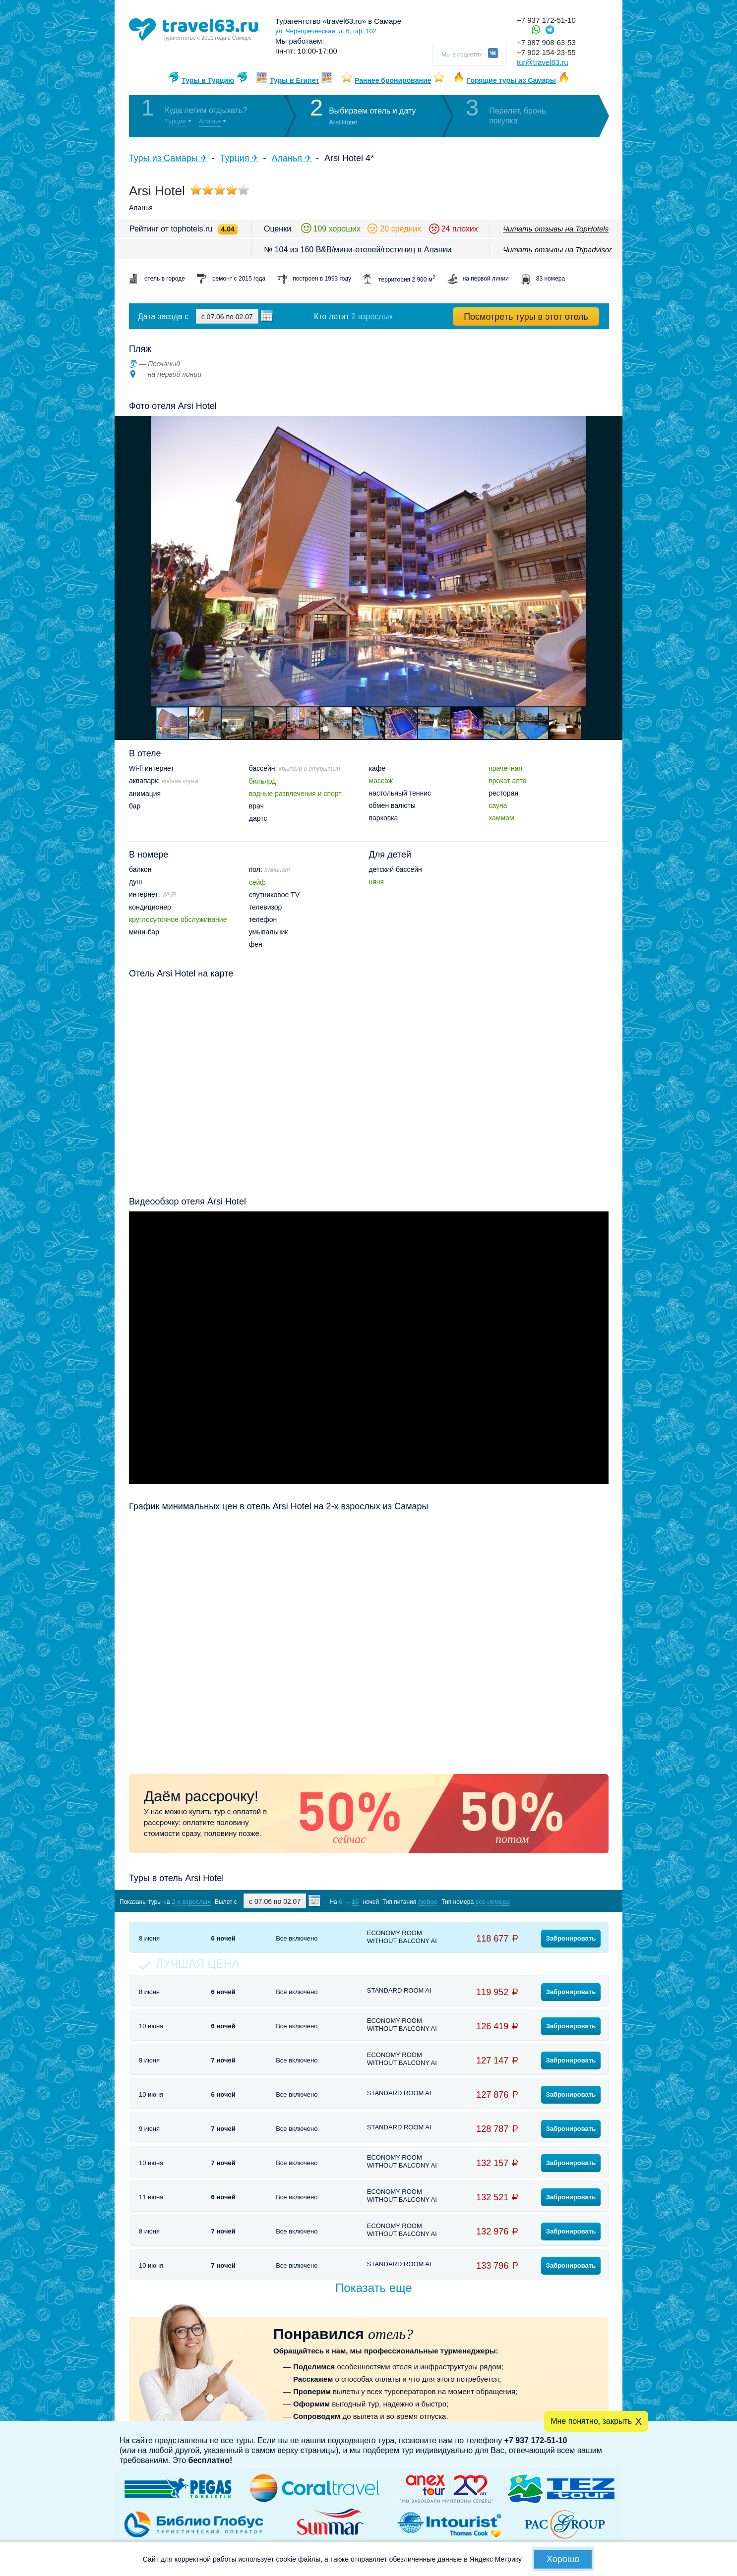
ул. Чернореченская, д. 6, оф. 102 (325, 31)
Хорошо (563, 2559)
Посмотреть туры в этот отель (526, 317)
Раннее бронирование (393, 80)
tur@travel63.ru (542, 62)
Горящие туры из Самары (511, 80)
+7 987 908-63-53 (546, 42)
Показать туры (556, 1901)
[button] (613, 561)
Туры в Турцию (208, 80)
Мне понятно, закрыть (591, 2421)
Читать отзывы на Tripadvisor (557, 249)
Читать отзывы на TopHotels (556, 229)
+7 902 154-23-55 (546, 52)
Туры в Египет (294, 80)
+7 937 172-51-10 (546, 20)
